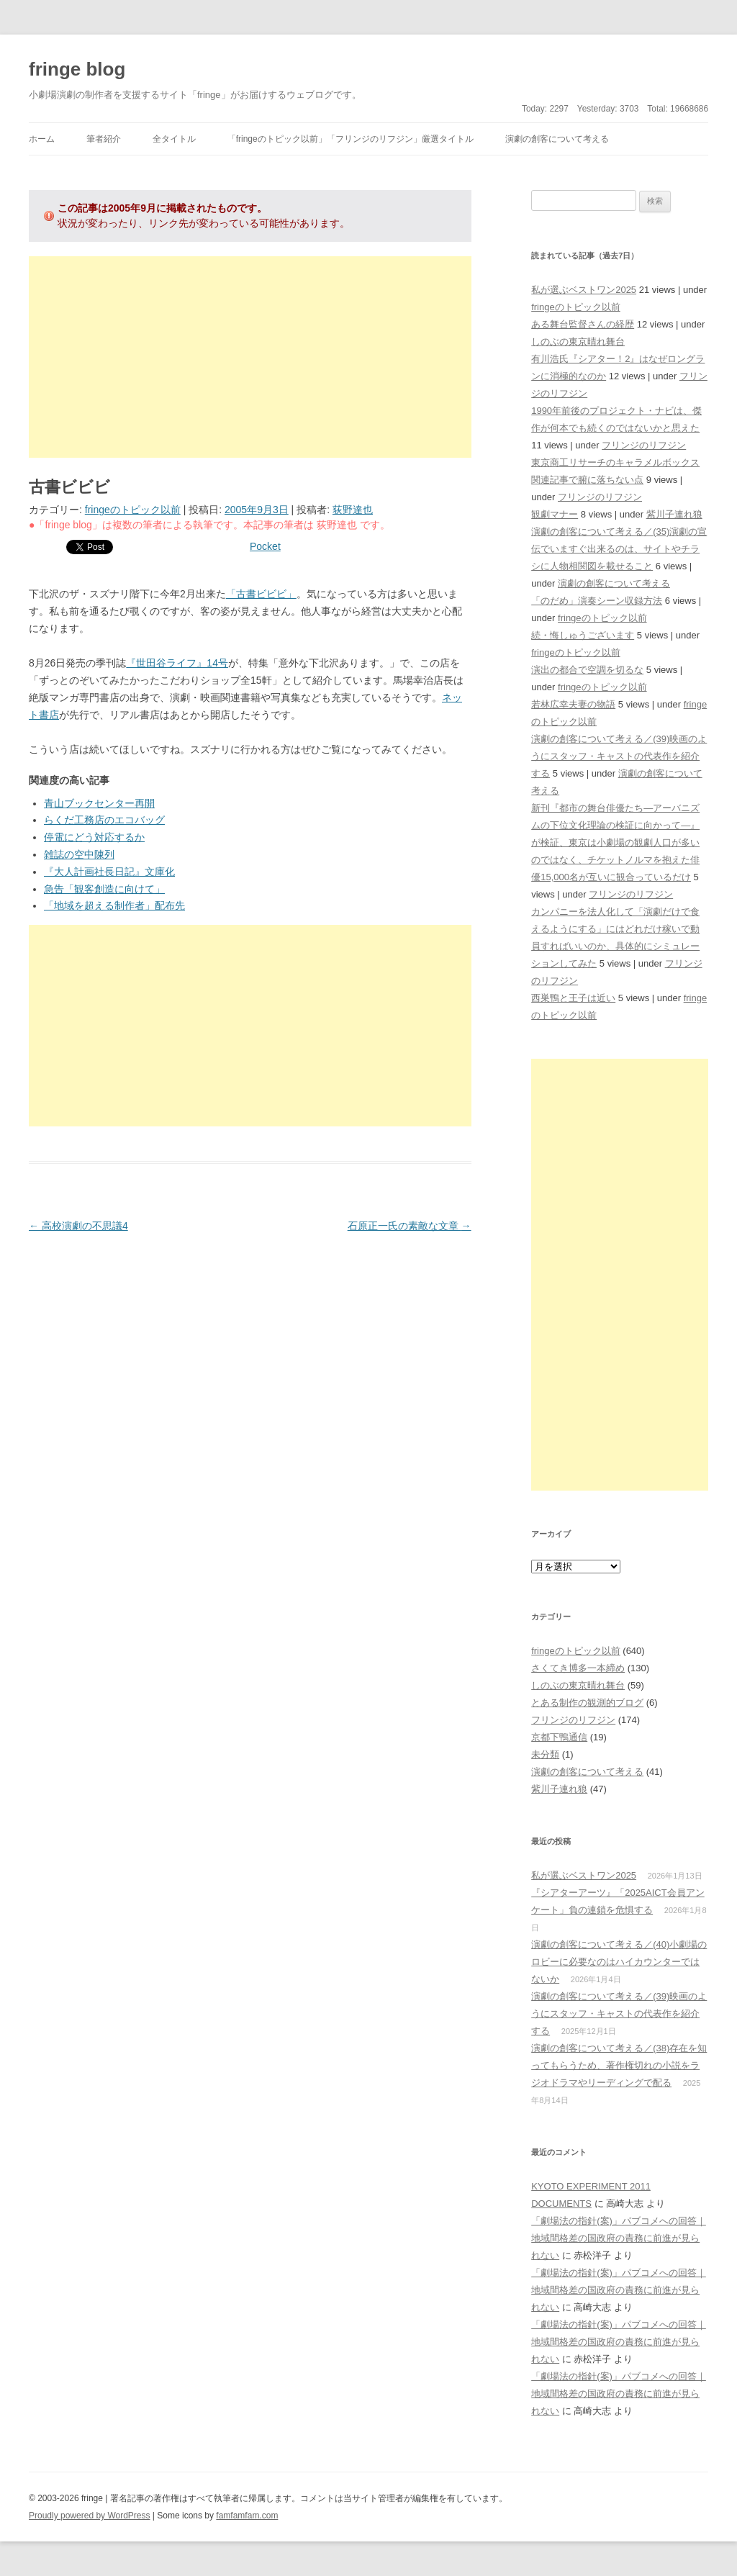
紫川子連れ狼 (674, 514)
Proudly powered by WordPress (89, 2516)
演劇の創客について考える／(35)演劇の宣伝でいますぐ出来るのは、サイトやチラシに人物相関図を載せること (619, 548)
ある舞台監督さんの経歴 (582, 324)
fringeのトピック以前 (133, 509)
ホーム (42, 139)
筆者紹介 (103, 139)
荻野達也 (353, 509)
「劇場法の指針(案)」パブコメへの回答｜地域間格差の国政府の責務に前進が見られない (618, 2238)
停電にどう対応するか (94, 837)
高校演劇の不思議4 (78, 1225)
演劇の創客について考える (557, 139)
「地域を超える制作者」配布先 (114, 905)
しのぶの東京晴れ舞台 (578, 341)
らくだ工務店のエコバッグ (104, 820)
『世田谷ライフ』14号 (177, 663)
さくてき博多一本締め (578, 1668)
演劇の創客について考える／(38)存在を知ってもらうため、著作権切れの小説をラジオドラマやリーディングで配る (619, 2065)
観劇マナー (554, 514)
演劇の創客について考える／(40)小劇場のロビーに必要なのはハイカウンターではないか (619, 1961)
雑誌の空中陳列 (79, 854)
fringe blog (77, 69)
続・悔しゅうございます (582, 635)
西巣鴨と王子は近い (573, 998)
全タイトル (174, 139)
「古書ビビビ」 (261, 594)
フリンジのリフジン (644, 445)
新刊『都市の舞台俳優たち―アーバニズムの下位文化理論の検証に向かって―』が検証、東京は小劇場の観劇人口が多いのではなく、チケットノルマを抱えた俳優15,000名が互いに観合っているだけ (615, 842)
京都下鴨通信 (559, 1737)
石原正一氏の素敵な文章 (409, 1225)
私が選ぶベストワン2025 (583, 289)
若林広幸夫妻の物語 (573, 704)
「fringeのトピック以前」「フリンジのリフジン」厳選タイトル (350, 139)
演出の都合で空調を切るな (587, 669)
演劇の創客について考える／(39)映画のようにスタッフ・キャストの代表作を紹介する (619, 756)
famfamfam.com (247, 2516)
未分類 (545, 1754)
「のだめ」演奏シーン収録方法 (596, 600)
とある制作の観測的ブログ (587, 1702)
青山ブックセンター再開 (99, 803)
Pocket (265, 546)
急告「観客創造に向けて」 (104, 889)
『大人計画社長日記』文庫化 (109, 871)
